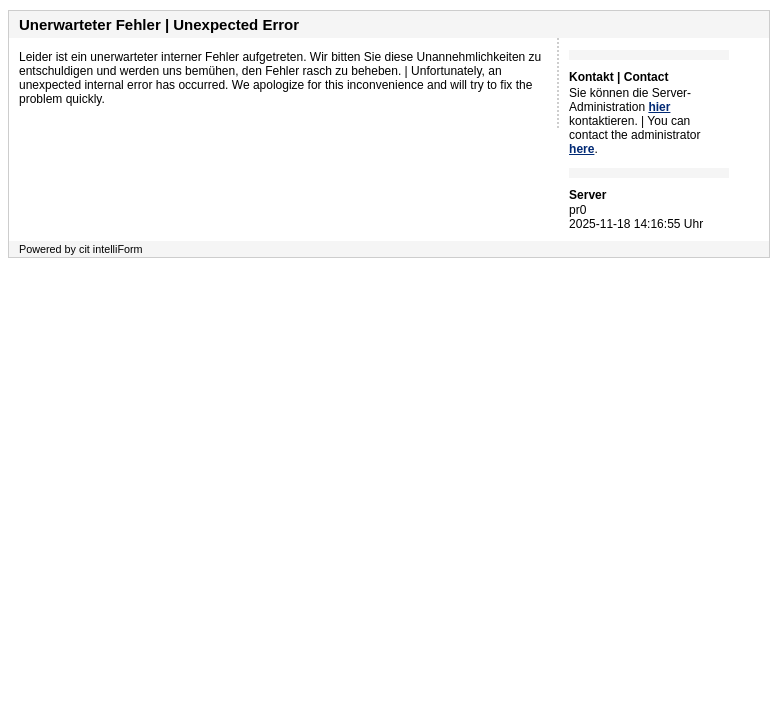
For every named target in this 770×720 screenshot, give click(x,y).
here (581, 149)
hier (659, 107)
